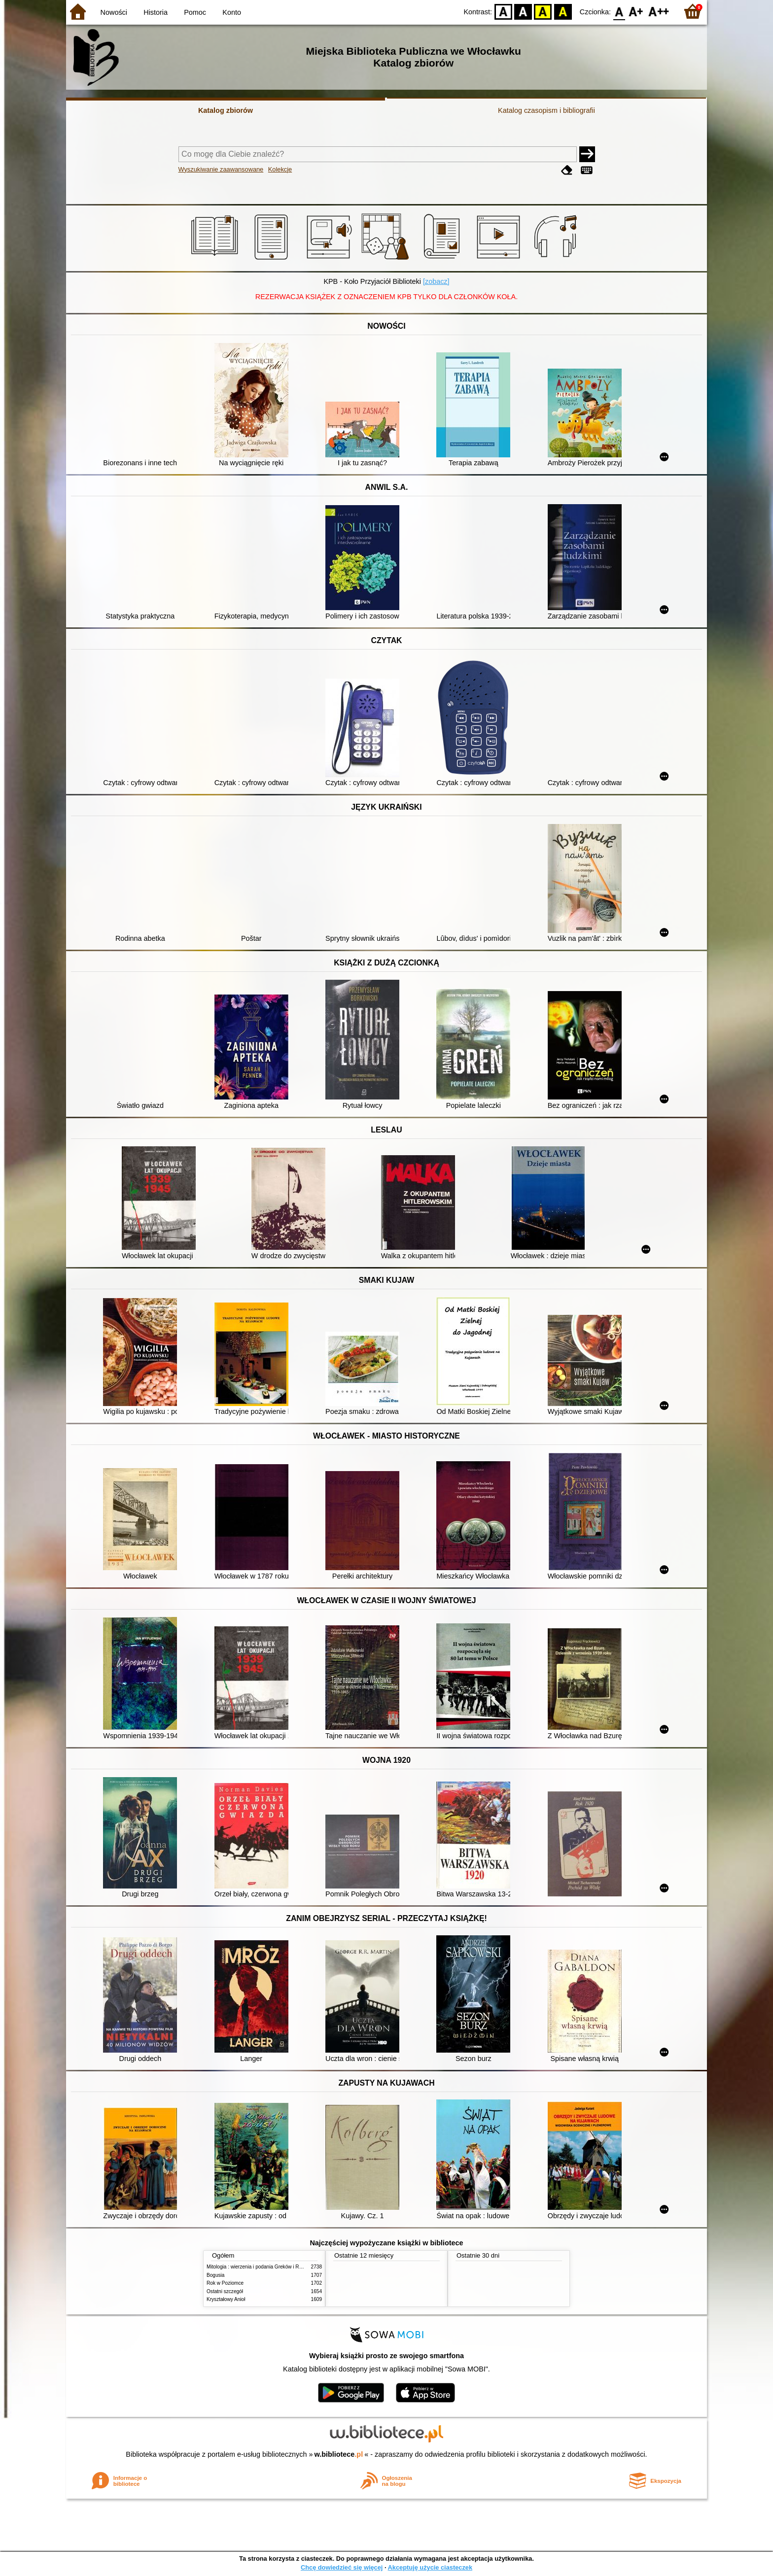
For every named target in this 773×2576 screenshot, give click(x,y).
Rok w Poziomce (225, 2283)
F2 (659, 11)
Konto (231, 12)
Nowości (114, 12)
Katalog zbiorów (225, 110)
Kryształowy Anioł (226, 2299)
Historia (155, 12)
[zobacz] (436, 281)
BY (563, 11)
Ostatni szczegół (225, 2291)
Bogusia (215, 2275)
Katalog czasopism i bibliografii (546, 110)
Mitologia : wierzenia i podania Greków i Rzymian (261, 2266)
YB (543, 11)
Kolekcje (280, 169)
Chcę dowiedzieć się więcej (342, 2567)
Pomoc (195, 12)
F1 (636, 11)
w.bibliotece (339, 2454)
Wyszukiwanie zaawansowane (221, 169)
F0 (619, 11)
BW (523, 11)
